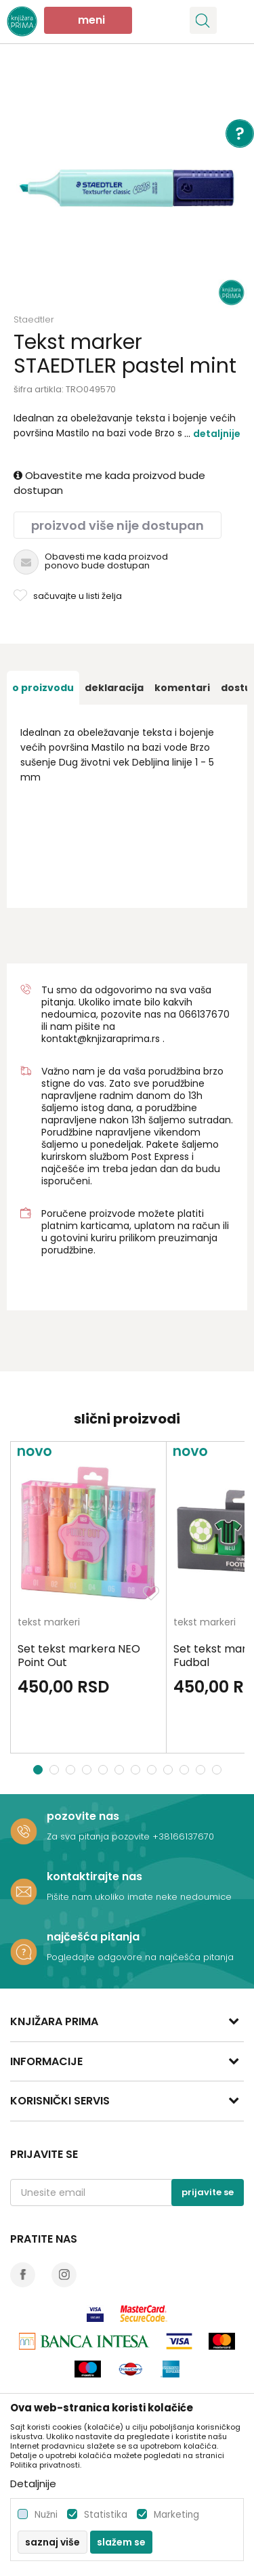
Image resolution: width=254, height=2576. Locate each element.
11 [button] (202, 1769)
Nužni (46, 2514)
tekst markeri (49, 1623)
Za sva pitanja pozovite (99, 1836)
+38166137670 (183, 1836)
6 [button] (121, 1769)
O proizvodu (43, 687)
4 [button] (88, 1769)
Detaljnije (216, 433)
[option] (127, 188)
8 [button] (153, 1769)
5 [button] (105, 1769)
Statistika (105, 2514)
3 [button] (72, 1769)
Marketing (176, 2514)
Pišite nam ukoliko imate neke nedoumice (139, 1896)
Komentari (182, 687)
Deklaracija (114, 687)
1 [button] (38, 1769)
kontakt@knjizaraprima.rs (100, 1038)
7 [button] (137, 1769)
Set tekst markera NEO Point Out (79, 1655)
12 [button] (218, 1769)
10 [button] (186, 1769)
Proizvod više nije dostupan (117, 525)
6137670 (210, 1014)
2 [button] (55, 1769)
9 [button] (170, 1769)
